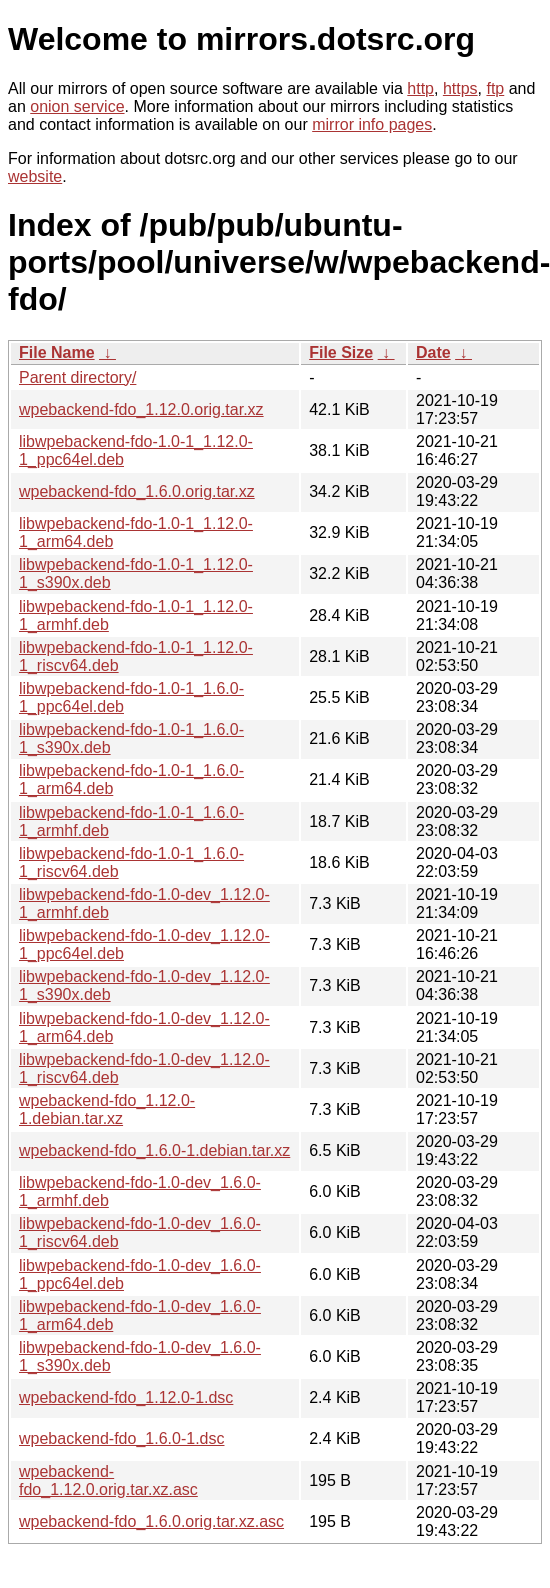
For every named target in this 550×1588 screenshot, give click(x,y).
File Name (57, 352)
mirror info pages (372, 124)
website (35, 176)
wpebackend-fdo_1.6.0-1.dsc (121, 1438)
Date (433, 352)
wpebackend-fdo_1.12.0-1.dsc (126, 1397)
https (460, 88)
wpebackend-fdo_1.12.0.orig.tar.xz (141, 409)
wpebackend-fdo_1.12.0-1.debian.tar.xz (107, 1109)
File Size (341, 352)
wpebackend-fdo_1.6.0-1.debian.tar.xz (154, 1150)
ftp (495, 88)
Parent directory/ (77, 377)
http (420, 88)
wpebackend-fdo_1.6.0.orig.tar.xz (137, 491)
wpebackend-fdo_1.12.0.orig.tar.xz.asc (108, 1480)
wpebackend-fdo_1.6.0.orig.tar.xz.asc (151, 1521)
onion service (77, 106)
